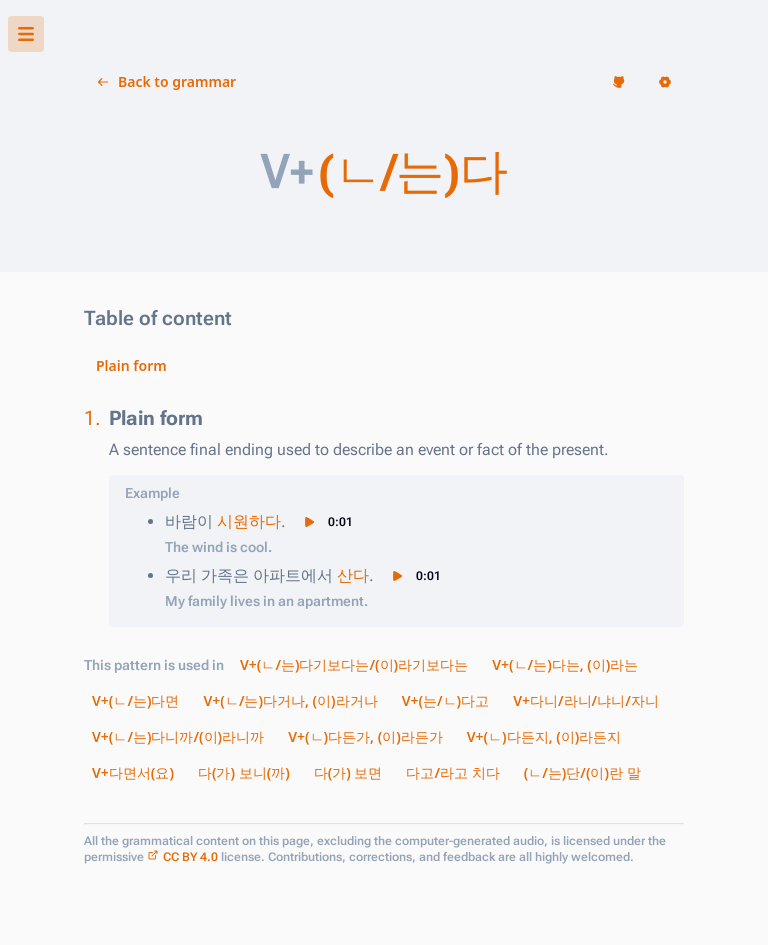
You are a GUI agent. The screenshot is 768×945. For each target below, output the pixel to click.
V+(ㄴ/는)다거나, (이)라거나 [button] (291, 700)
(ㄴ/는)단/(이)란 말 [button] (582, 772)
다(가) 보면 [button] (348, 772)
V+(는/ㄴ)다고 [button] (446, 700)
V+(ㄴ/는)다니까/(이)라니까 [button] (178, 736)
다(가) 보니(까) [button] (244, 772)
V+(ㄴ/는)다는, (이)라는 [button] (565, 664)
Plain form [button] (131, 365)
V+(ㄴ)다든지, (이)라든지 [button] (544, 736)
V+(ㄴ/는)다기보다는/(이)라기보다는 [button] (354, 664)
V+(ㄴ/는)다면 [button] (136, 700)
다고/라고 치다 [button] (452, 772)
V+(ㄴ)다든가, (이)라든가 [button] (365, 736)
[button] (26, 34)
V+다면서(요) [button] (133, 772)
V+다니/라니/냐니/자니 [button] (586, 700)
